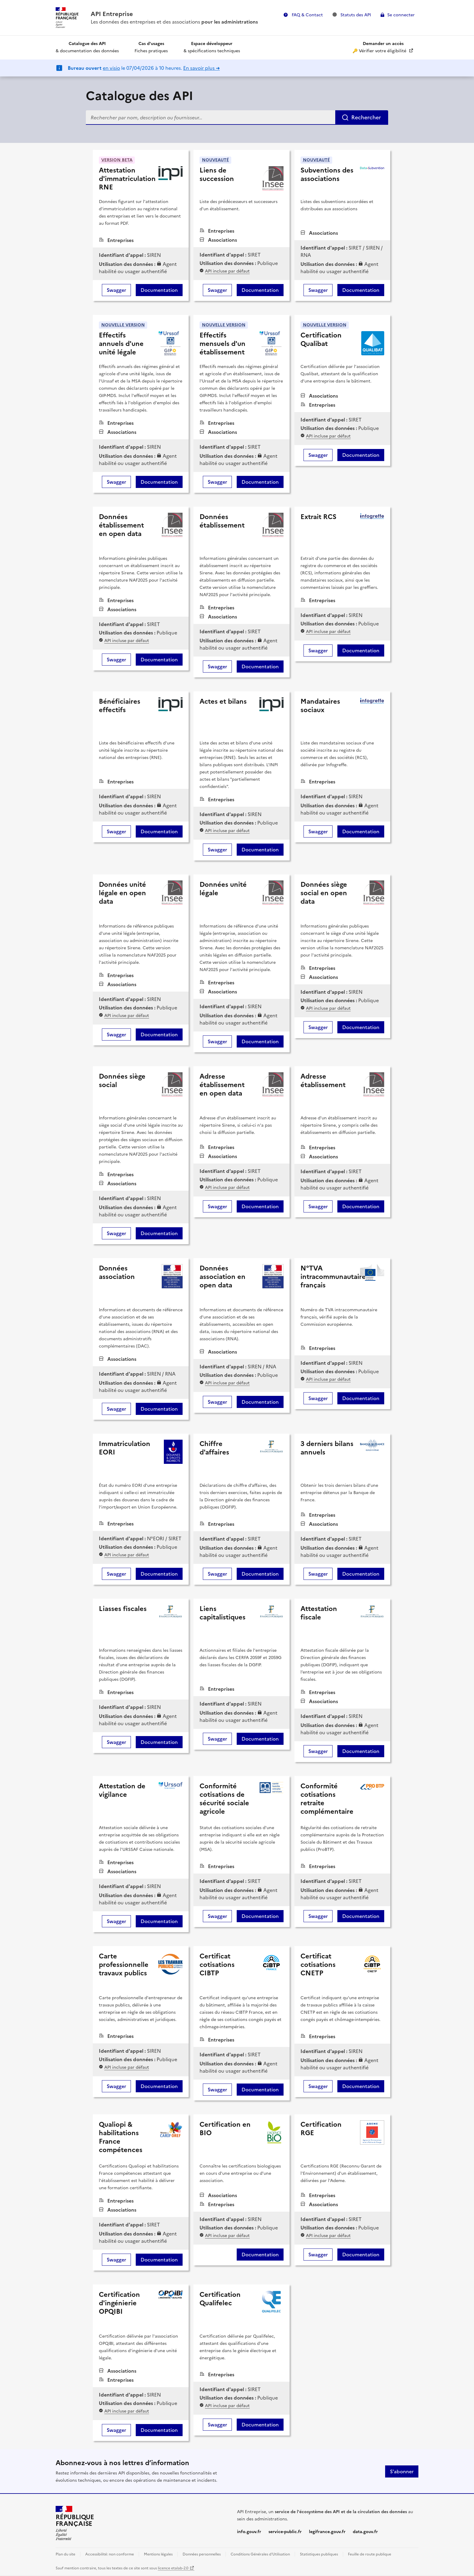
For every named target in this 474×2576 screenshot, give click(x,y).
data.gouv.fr (365, 2532)
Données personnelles (202, 2554)
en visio (111, 68)
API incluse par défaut (227, 271)
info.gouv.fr (249, 2532)
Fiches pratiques (151, 47)
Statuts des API (352, 15)
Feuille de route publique (369, 2554)
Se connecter (401, 15)
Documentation (159, 290)
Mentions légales (158, 2554)
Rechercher (366, 117)
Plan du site (65, 2554)
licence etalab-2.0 (173, 2568)
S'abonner (402, 2471)
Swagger (116, 290)
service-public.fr (285, 2532)
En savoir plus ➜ (201, 68)
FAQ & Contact (307, 15)
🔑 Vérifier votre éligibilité (379, 47)
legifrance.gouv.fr (327, 2532)
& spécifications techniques (211, 47)
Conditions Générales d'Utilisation (260, 2554)
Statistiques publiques (319, 2554)
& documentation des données (87, 47)
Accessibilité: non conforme (109, 2554)
